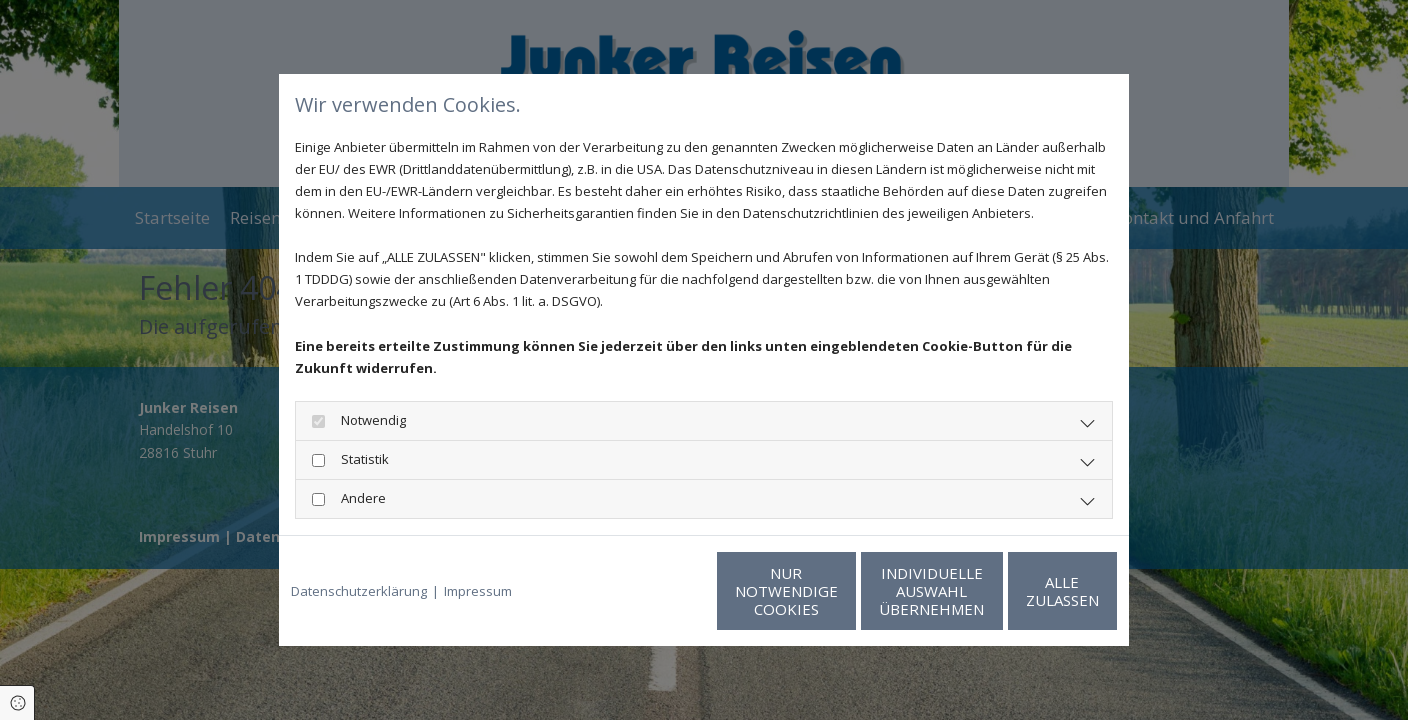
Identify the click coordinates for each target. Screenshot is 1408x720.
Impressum (478, 591)
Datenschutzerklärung (359, 591)
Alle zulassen (1024, 591)
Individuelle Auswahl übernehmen (834, 591)
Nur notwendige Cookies (644, 591)
